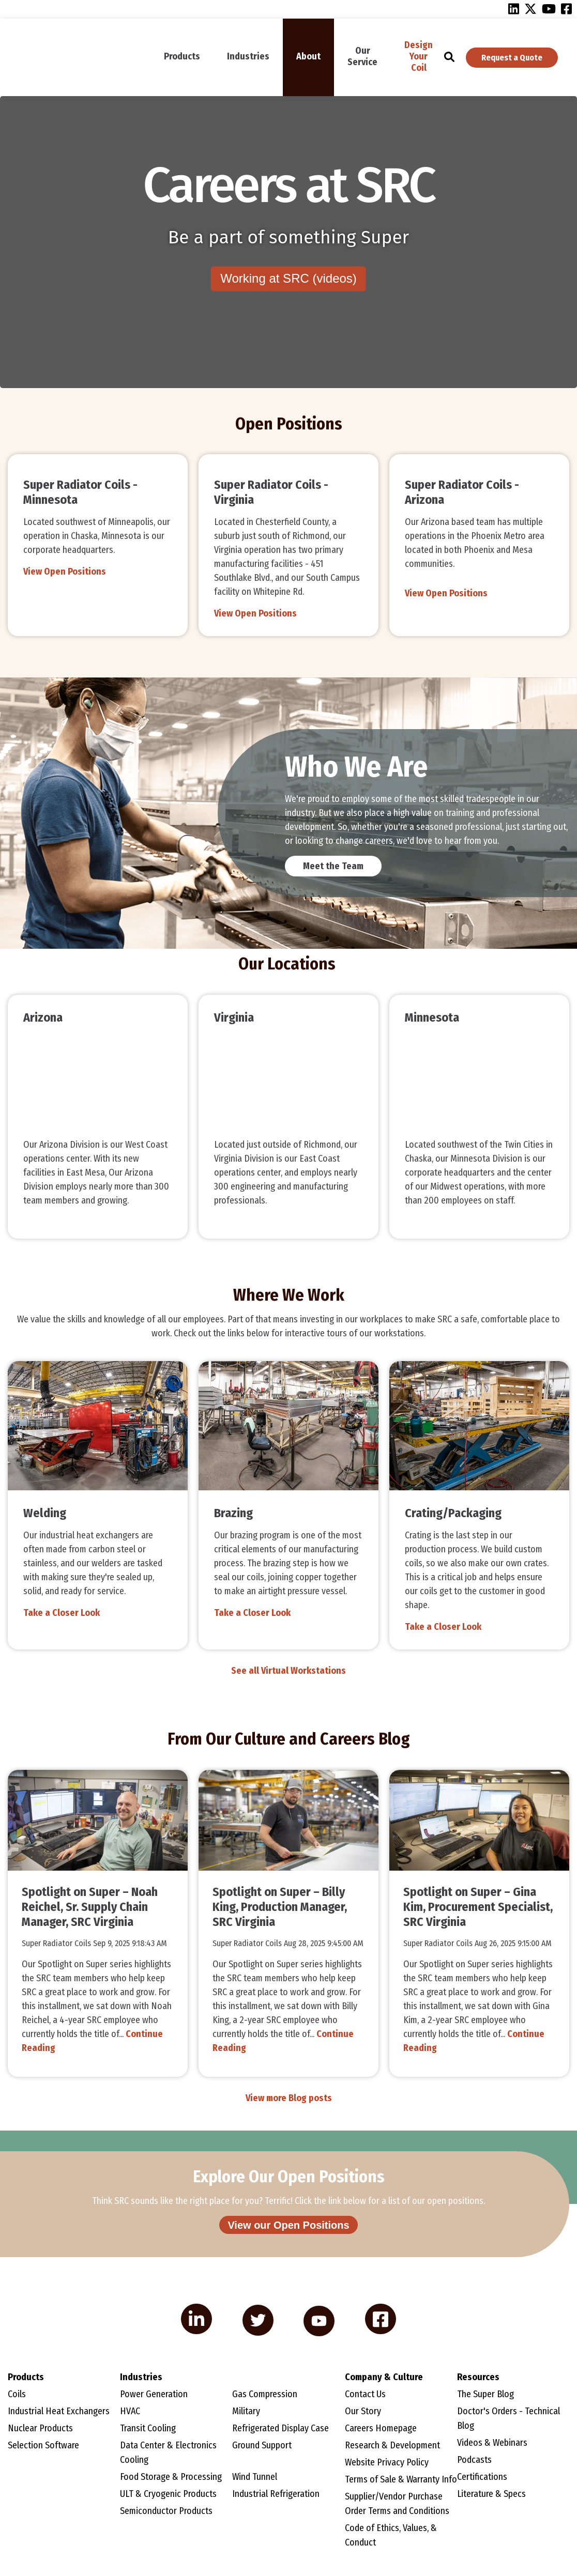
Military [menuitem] (246, 2411)
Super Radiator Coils (57, 1943)
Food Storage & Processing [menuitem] (171, 2477)
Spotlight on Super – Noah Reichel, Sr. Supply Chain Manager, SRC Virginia (90, 1907)
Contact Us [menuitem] (365, 2394)
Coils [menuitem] (17, 2394)
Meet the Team (333, 866)
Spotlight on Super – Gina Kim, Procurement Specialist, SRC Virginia (478, 1907)
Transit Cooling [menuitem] (148, 2428)
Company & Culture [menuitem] (384, 2377)
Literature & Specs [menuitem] (491, 2494)
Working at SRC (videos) (288, 279)
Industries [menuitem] (248, 56)
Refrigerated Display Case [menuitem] (280, 2428)
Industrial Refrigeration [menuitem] (276, 2494)
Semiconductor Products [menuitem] (166, 2511)
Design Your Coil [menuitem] (418, 56)
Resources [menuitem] (478, 2377)
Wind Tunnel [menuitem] (254, 2477)
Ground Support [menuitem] (262, 2445)
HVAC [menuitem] (130, 2411)
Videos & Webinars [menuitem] (492, 2443)
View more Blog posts (289, 2098)
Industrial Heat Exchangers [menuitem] (59, 2411)
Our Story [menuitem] (363, 2411)
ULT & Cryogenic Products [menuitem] (168, 2494)
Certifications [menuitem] (482, 2477)
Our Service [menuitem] (362, 56)
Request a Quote (511, 58)
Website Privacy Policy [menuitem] (387, 2463)
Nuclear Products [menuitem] (40, 2428)
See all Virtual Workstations (288, 1670)
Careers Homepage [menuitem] (381, 2428)
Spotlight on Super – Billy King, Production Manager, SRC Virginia (279, 1907)
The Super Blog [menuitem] (485, 2394)
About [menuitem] (308, 56)
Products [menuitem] (182, 56)
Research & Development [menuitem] (392, 2445)
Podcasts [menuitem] (474, 2460)
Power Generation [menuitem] (154, 2394)
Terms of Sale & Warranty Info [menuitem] (401, 2480)
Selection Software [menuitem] (43, 2445)
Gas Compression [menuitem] (264, 2394)
